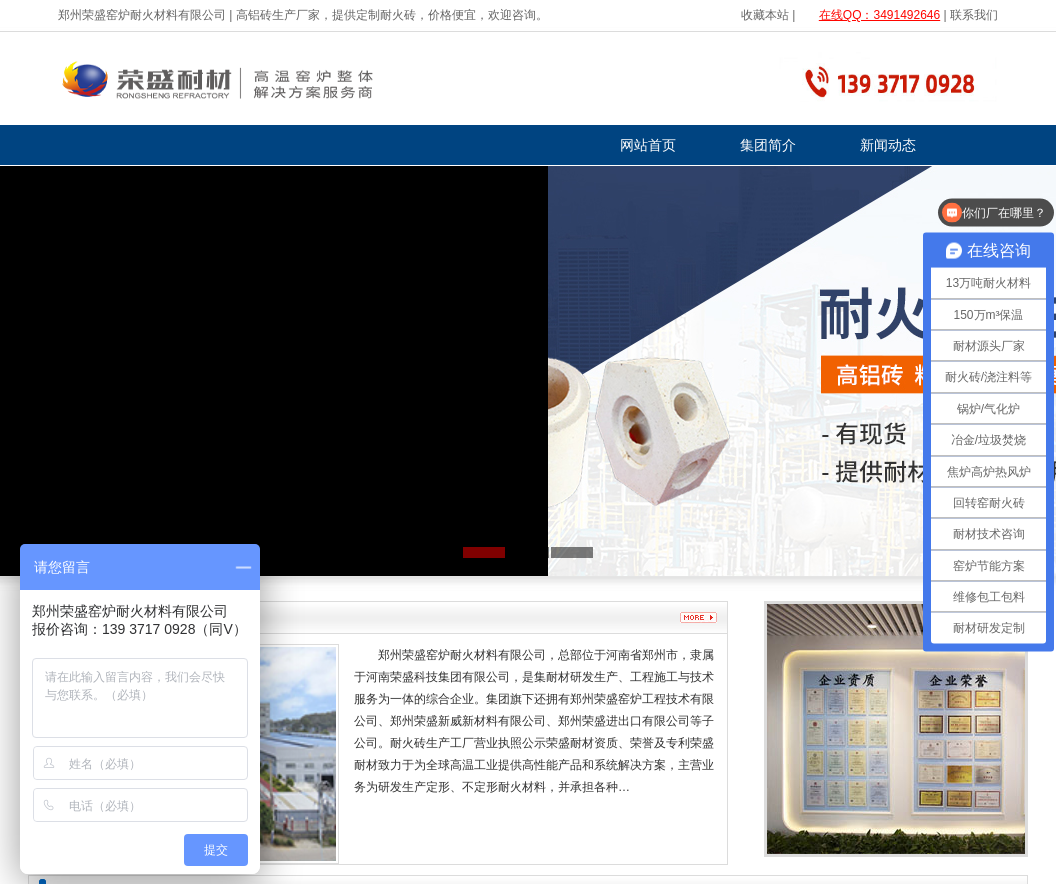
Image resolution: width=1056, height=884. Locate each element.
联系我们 (974, 15)
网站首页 (648, 145)
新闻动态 (888, 145)
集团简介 (768, 145)
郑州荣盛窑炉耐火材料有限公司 (142, 15)
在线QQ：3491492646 (879, 15)
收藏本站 (765, 15)
